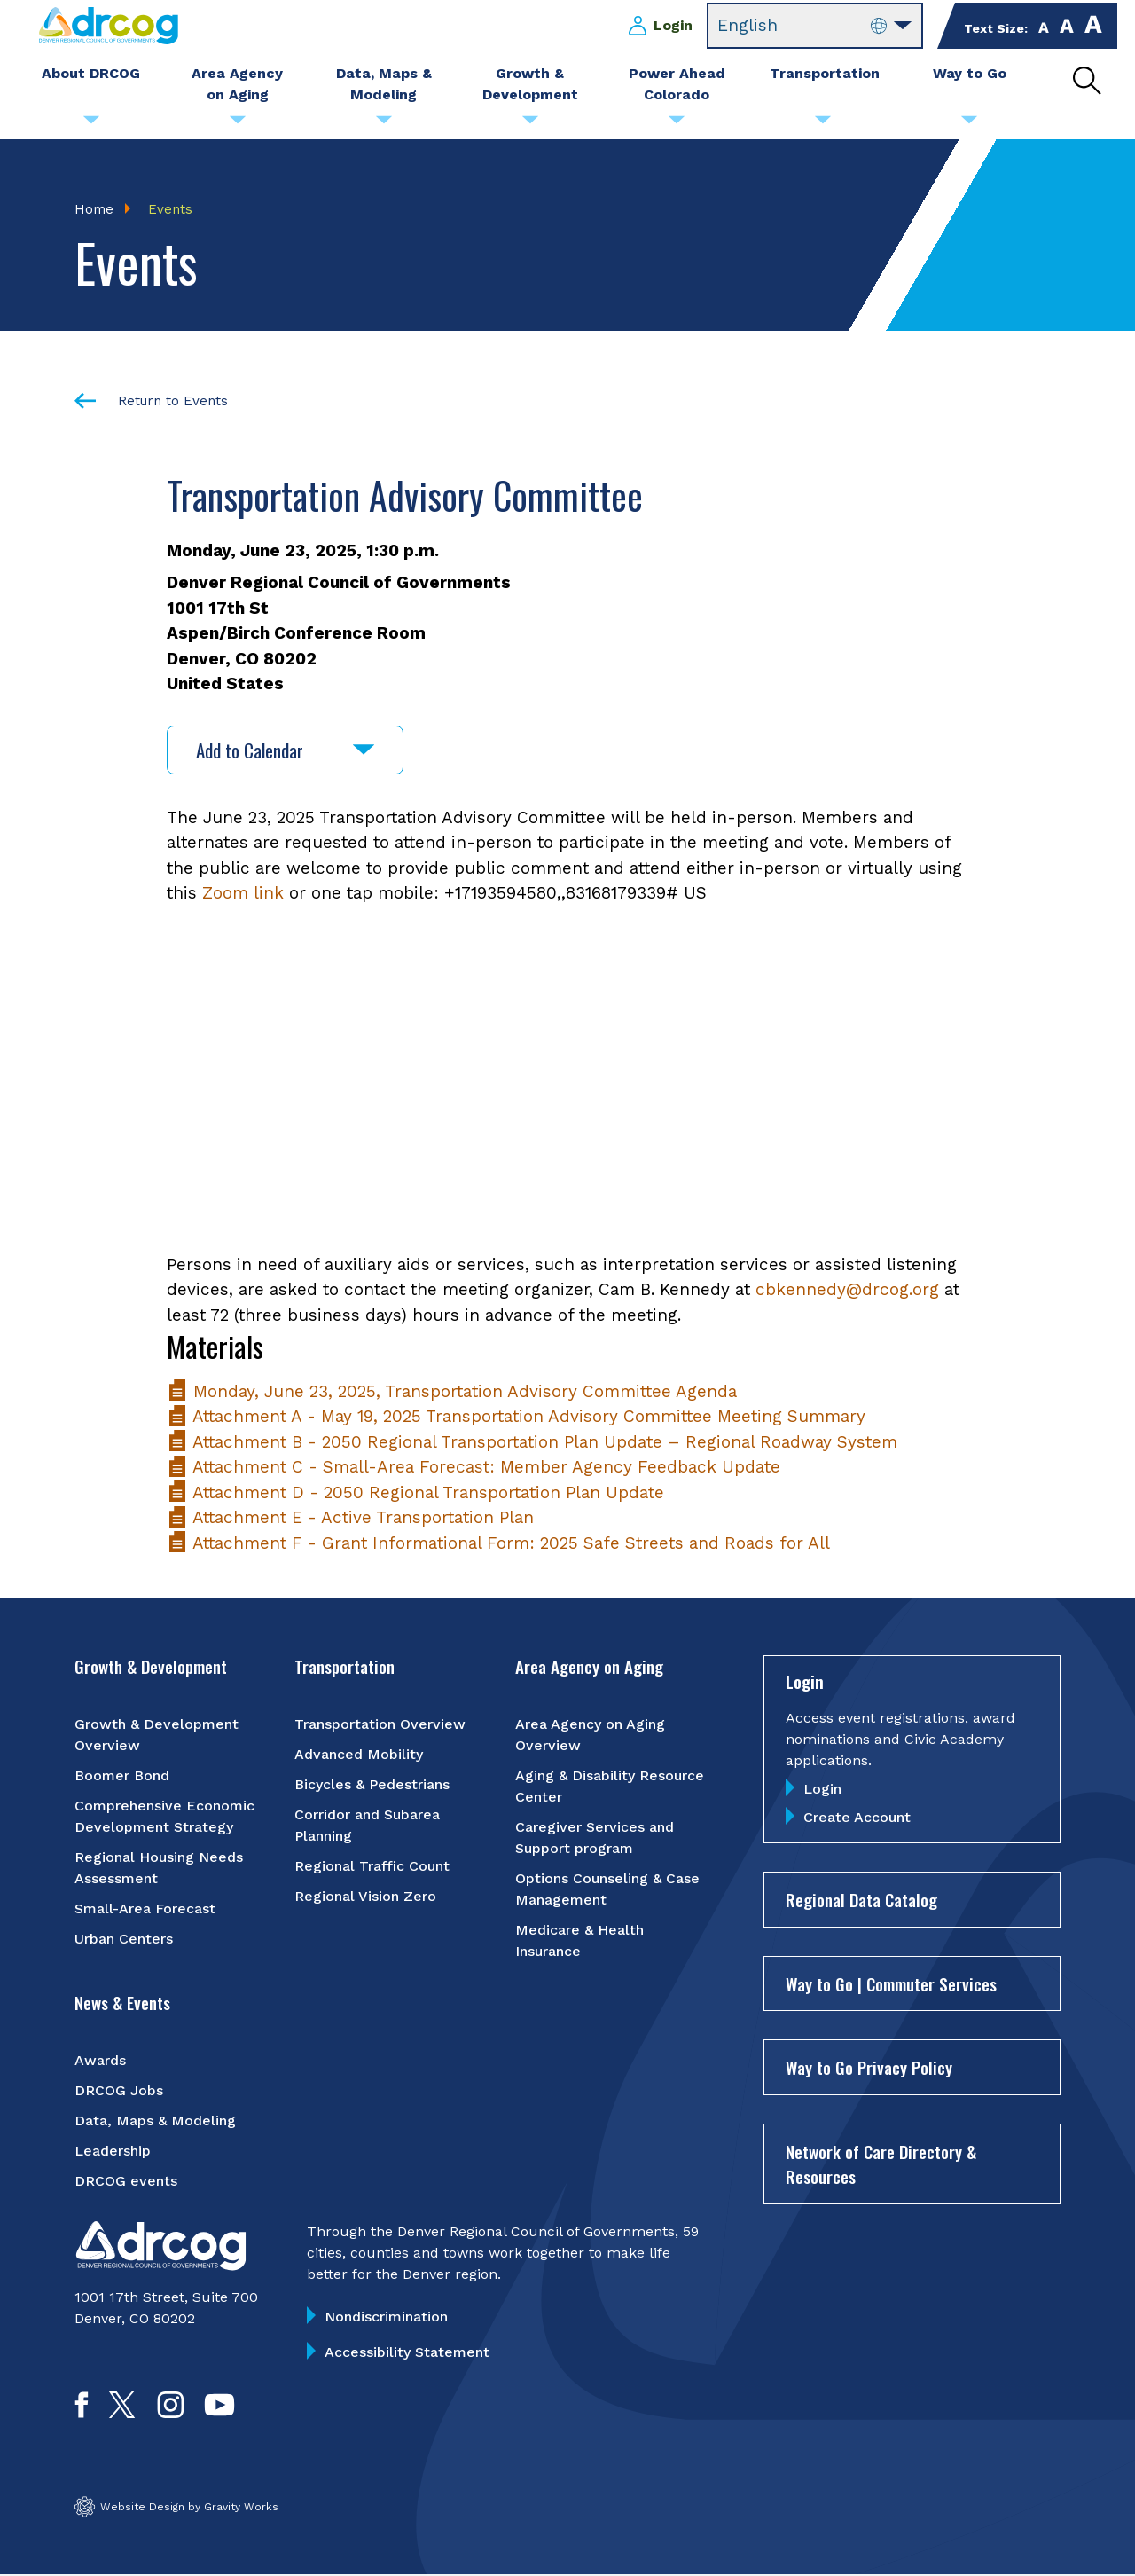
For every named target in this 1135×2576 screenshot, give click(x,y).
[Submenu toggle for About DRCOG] (91, 124)
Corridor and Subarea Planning (367, 1825)
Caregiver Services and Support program (594, 1837)
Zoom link (243, 894)
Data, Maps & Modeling (155, 2120)
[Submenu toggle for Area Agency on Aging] (237, 124)
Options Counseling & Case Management (607, 1889)
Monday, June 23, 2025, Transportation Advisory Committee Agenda (452, 1391)
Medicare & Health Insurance (579, 1940)
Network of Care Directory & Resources (881, 2164)
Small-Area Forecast (144, 1908)
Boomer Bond (121, 1775)
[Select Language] (814, 25)
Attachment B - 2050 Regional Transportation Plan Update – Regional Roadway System (532, 1442)
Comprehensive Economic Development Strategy (164, 1816)
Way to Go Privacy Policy (869, 2067)
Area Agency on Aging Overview (590, 1735)
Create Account (857, 1818)
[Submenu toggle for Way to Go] (969, 124)
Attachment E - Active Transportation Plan (350, 1518)
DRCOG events (125, 2180)
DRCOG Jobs (118, 2090)
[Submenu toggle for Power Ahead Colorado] (676, 124)
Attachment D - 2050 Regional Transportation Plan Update (415, 1492)
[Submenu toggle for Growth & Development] (530, 124)
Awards (100, 2060)
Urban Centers (123, 1938)
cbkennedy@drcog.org (847, 1290)
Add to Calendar (285, 750)
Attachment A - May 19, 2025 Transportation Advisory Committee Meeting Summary (516, 1417)
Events (170, 209)
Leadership (112, 2150)
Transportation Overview (380, 1724)
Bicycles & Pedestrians (372, 1784)
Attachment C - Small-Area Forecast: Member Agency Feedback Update (473, 1467)
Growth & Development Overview (156, 1735)
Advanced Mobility (358, 1754)
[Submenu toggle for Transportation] (823, 124)
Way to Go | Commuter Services (891, 1983)
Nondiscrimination (386, 2316)
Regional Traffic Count (372, 1865)
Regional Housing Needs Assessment (158, 1868)
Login (673, 25)
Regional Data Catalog (861, 1900)
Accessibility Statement (407, 2352)
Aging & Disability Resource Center (609, 1786)
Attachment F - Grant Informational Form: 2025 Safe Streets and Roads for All (498, 1543)
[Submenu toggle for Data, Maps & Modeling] (384, 124)
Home (94, 209)
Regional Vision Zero (365, 1896)
